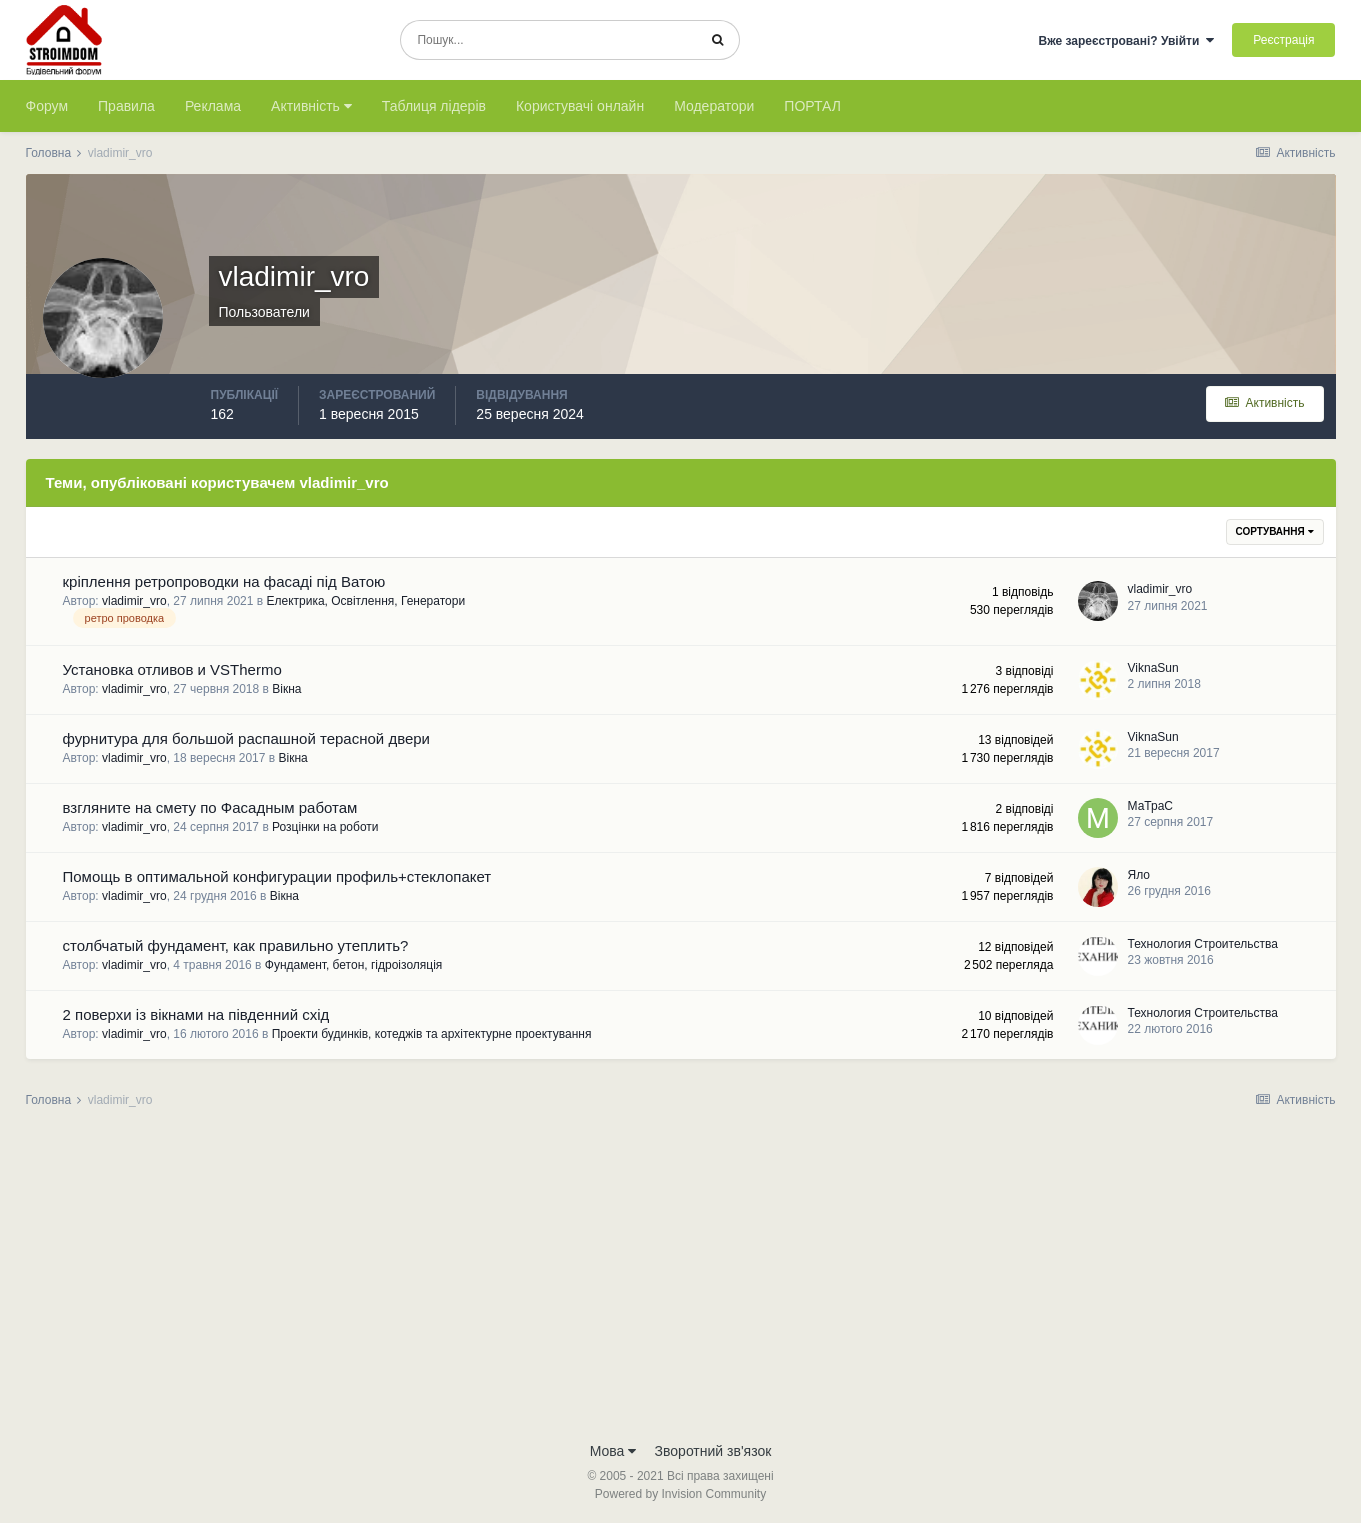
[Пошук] (548, 40)
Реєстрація (1283, 40)
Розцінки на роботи (325, 827)
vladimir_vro (134, 601)
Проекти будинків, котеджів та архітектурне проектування (432, 1034)
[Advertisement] (681, 1281)
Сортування (1275, 531)
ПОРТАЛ (812, 106)
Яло (1139, 875)
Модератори (714, 106)
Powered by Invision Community (680, 1494)
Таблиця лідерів (434, 106)
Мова (613, 1451)
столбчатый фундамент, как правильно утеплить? (236, 945)
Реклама (213, 106)
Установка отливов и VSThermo (172, 669)
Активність (311, 106)
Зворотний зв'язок (713, 1451)
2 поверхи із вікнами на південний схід (196, 1014)
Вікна (286, 689)
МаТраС (1150, 806)
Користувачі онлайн (580, 106)
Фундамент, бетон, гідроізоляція (354, 965)
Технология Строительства (1203, 944)
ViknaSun (1153, 668)
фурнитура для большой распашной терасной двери (247, 738)
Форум (47, 106)
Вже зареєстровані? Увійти (1126, 41)
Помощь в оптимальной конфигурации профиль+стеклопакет (277, 876)
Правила (126, 106)
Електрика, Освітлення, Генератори (365, 601)
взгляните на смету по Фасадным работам (210, 807)
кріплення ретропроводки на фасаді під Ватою (224, 581)
